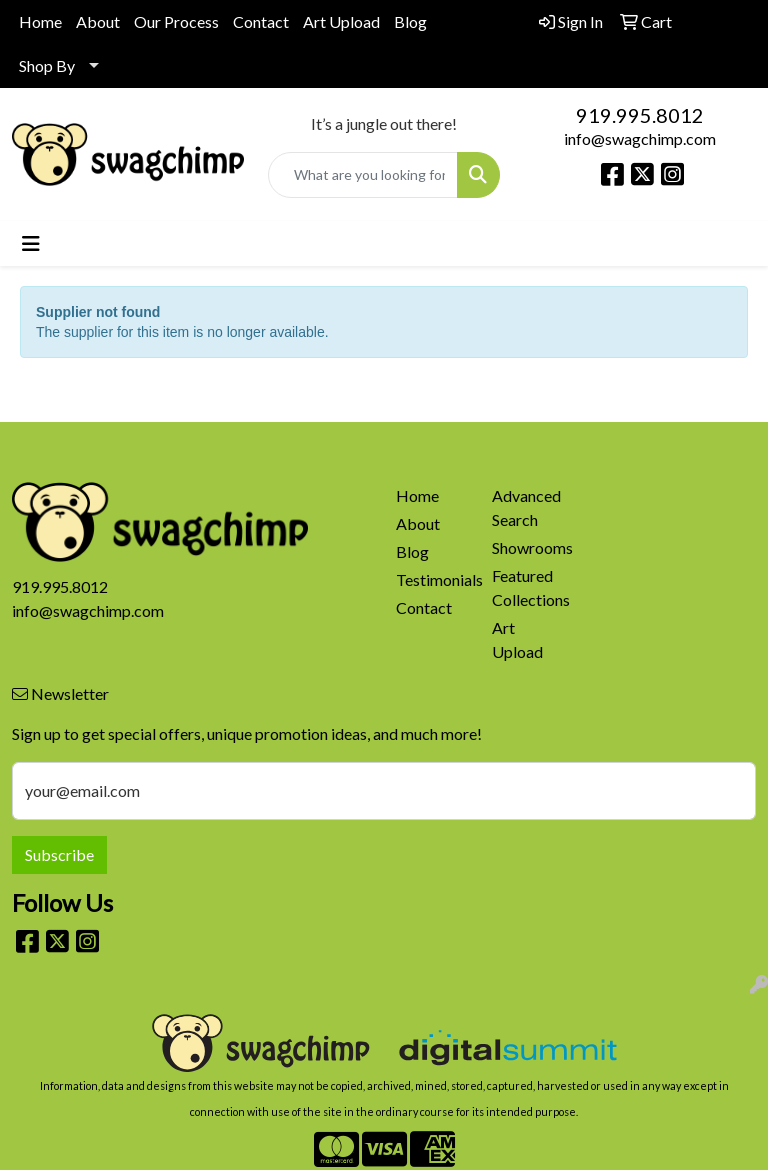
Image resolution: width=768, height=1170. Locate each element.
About (98, 21)
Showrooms (528, 547)
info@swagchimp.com (640, 138)
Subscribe (59, 854)
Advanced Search (526, 507)
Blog (410, 21)
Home (40, 21)
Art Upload (341, 21)
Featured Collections (528, 587)
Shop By (47, 65)
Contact (261, 21)
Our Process (176, 21)
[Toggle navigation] (31, 243)
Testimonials (432, 579)
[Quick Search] (363, 175)
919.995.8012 (640, 115)
